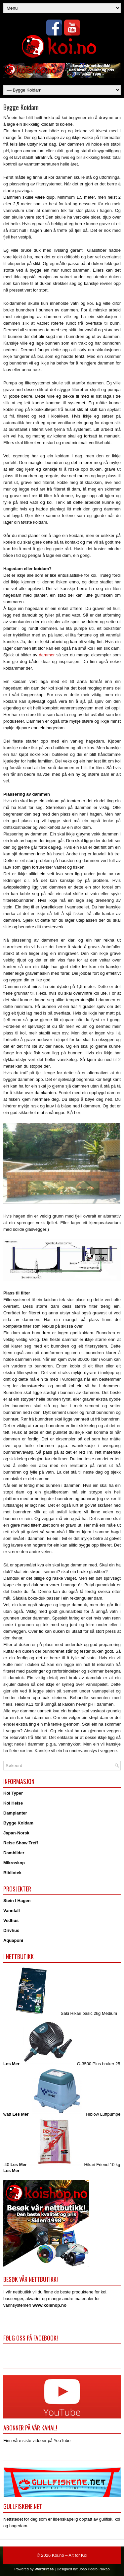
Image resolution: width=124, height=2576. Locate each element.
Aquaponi (13, 1940)
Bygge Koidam (18, 1822)
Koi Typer (13, 1793)
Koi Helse (13, 1803)
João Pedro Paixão (94, 2569)
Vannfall (11, 1910)
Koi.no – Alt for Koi (69, 2555)
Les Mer (11, 2063)
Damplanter (15, 1813)
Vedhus (11, 1920)
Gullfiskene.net (22, 2506)
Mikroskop (14, 1862)
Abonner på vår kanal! (30, 2427)
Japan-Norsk (16, 1832)
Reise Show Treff (20, 1842)
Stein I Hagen (16, 1900)
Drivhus (11, 1930)
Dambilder (13, 1852)
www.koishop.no (49, 2305)
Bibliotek (12, 1872)
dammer (47, 654)
